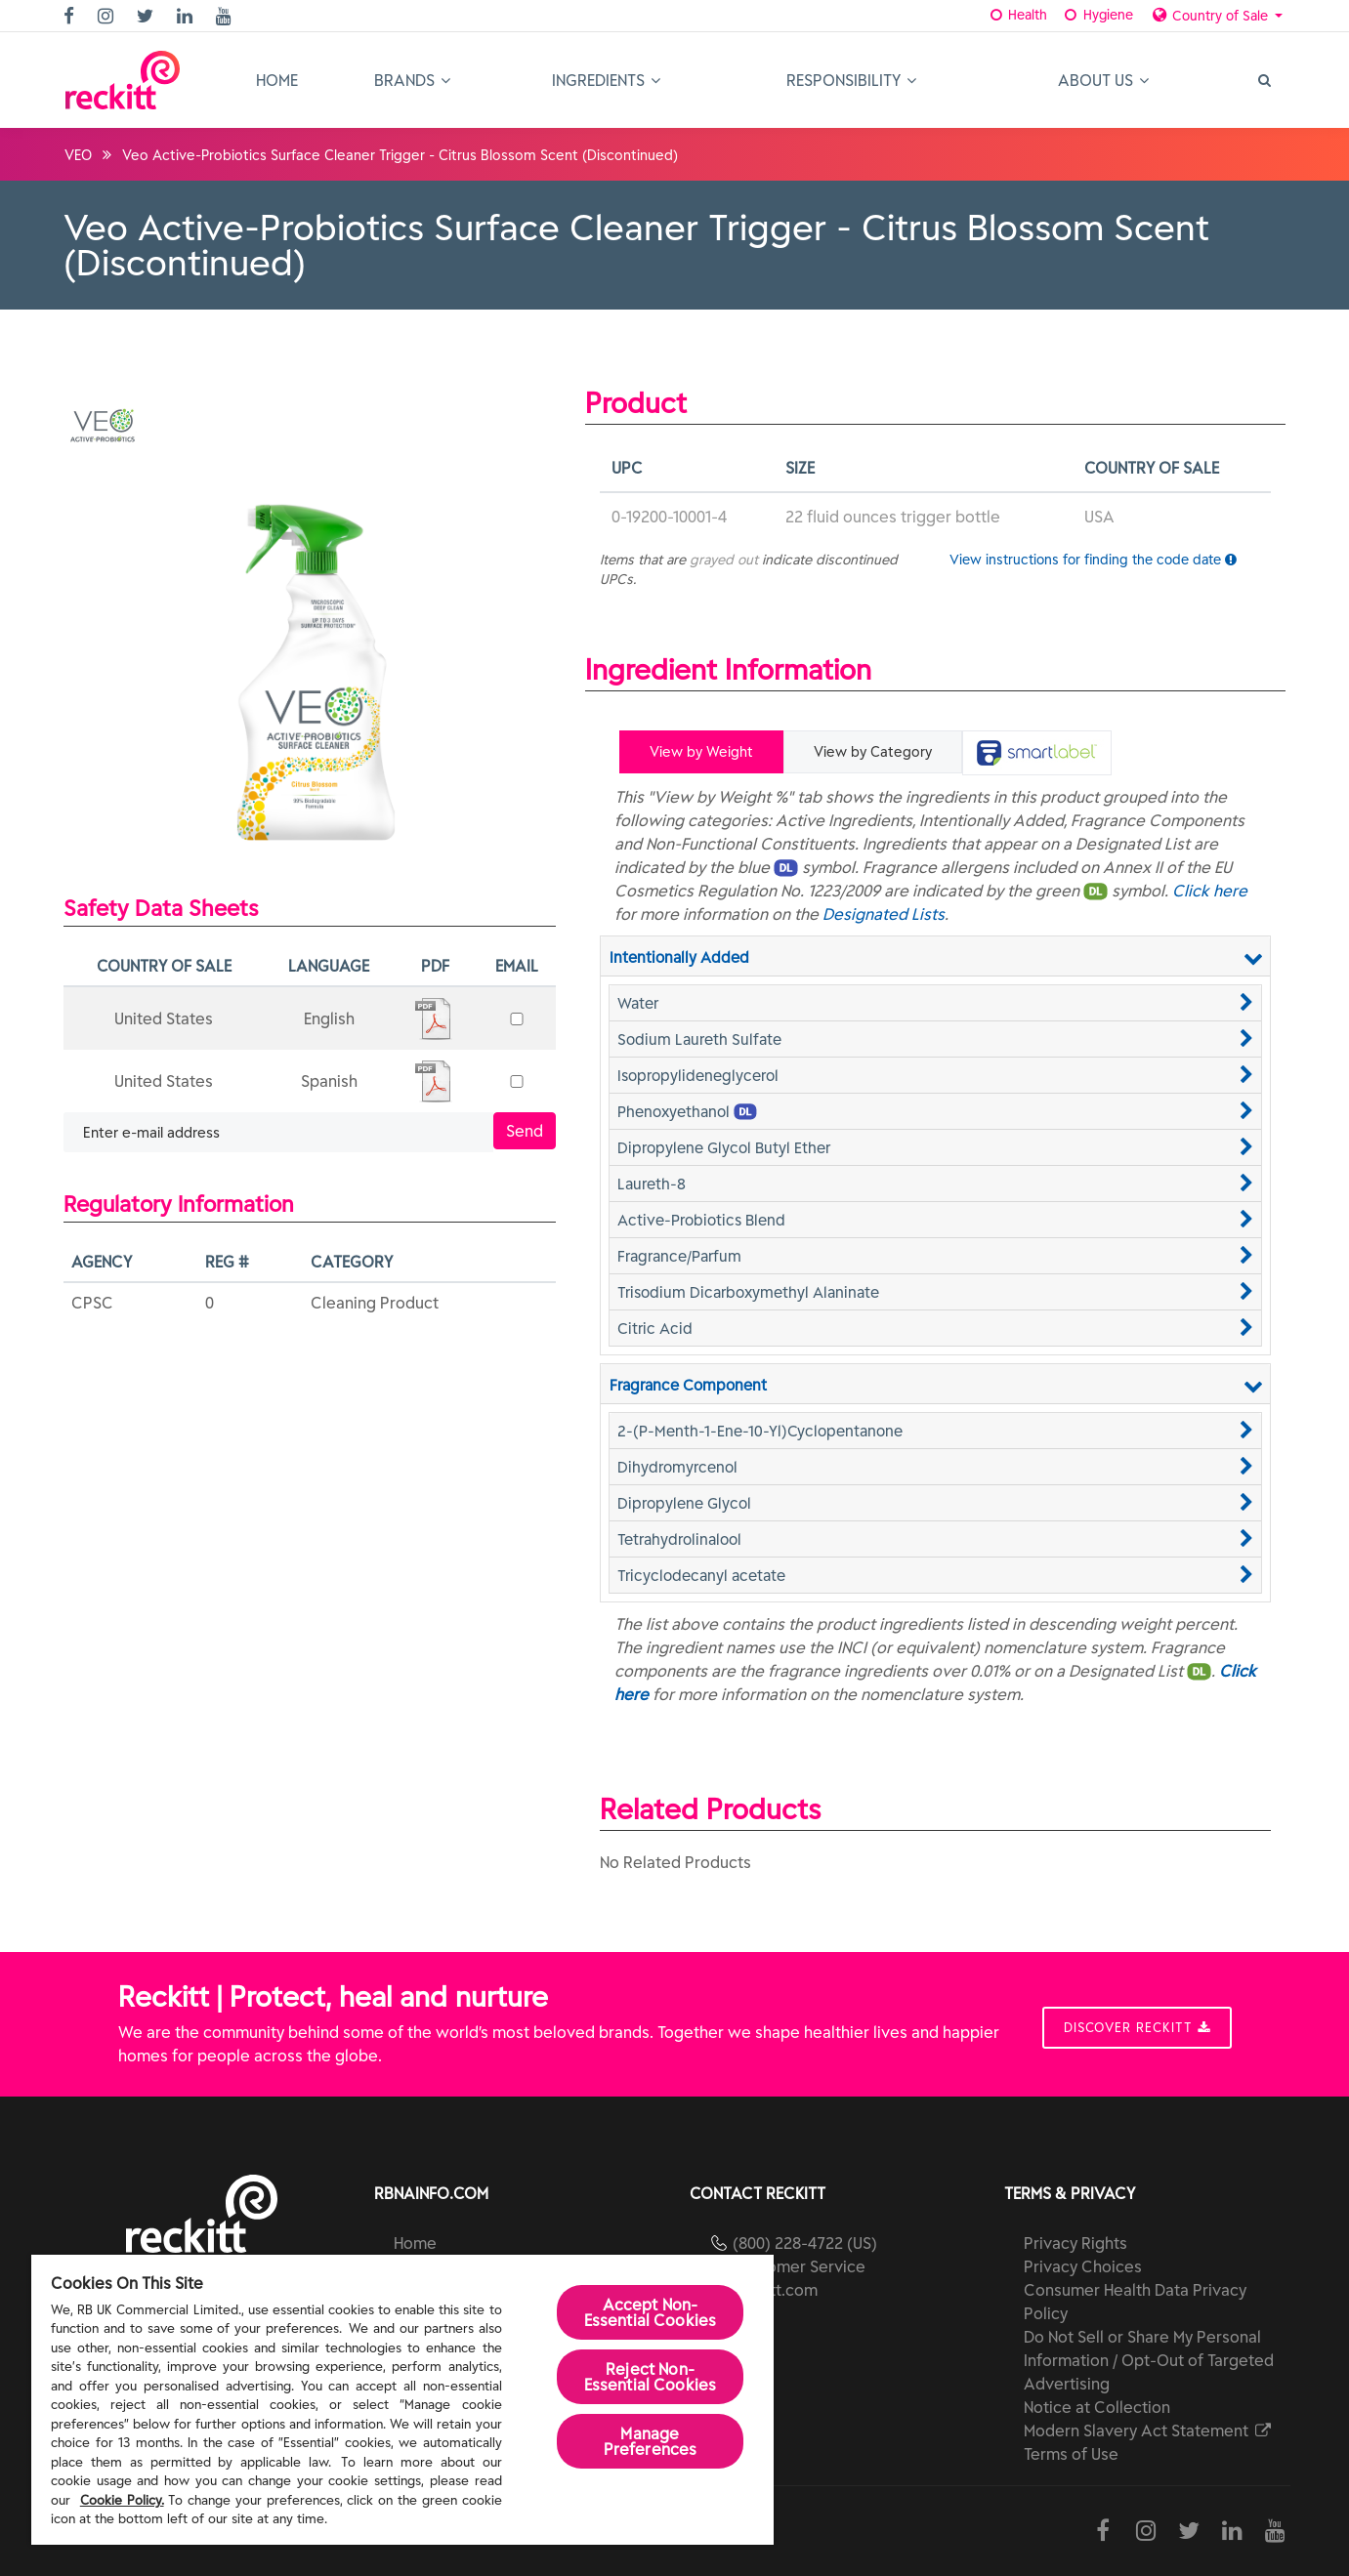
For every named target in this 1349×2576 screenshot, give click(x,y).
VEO (78, 155)
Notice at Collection (1097, 2407)
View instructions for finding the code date (1093, 559)
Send (524, 1131)
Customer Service (799, 2266)
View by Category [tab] (873, 752)
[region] (402, 2400)
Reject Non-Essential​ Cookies (650, 2376)
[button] (935, 1003)
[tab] (1037, 752)
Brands (412, 80)
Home (277, 80)
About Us (1103, 80)
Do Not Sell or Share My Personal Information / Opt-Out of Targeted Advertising (1149, 2360)
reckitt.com (775, 2290)
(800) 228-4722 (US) (805, 2243)
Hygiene (1096, 14)
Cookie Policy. (122, 2500)
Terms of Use (1071, 2454)
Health (1016, 14)
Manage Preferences (650, 2441)
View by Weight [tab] (701, 752)
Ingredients (606, 80)
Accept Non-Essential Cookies (650, 2312)
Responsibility (851, 80)
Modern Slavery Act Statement (1148, 2430)
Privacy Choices (1083, 2266)
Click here (1209, 890)
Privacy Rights (1075, 2243)
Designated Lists (883, 914)
